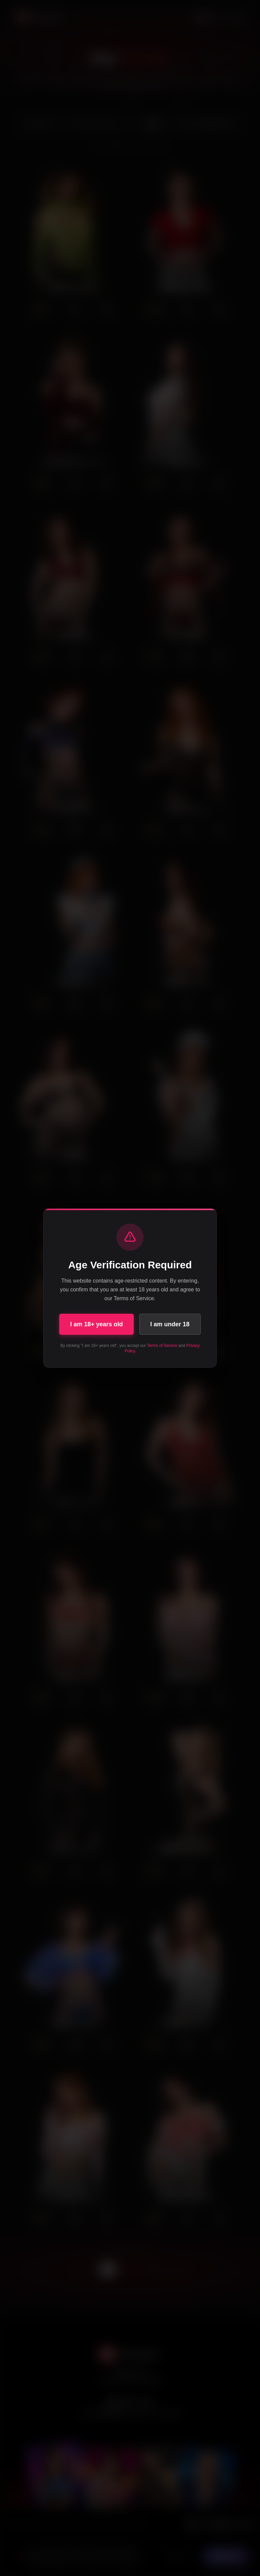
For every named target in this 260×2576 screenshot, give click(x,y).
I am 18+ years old (96, 1324)
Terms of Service (162, 1345)
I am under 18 (170, 1324)
